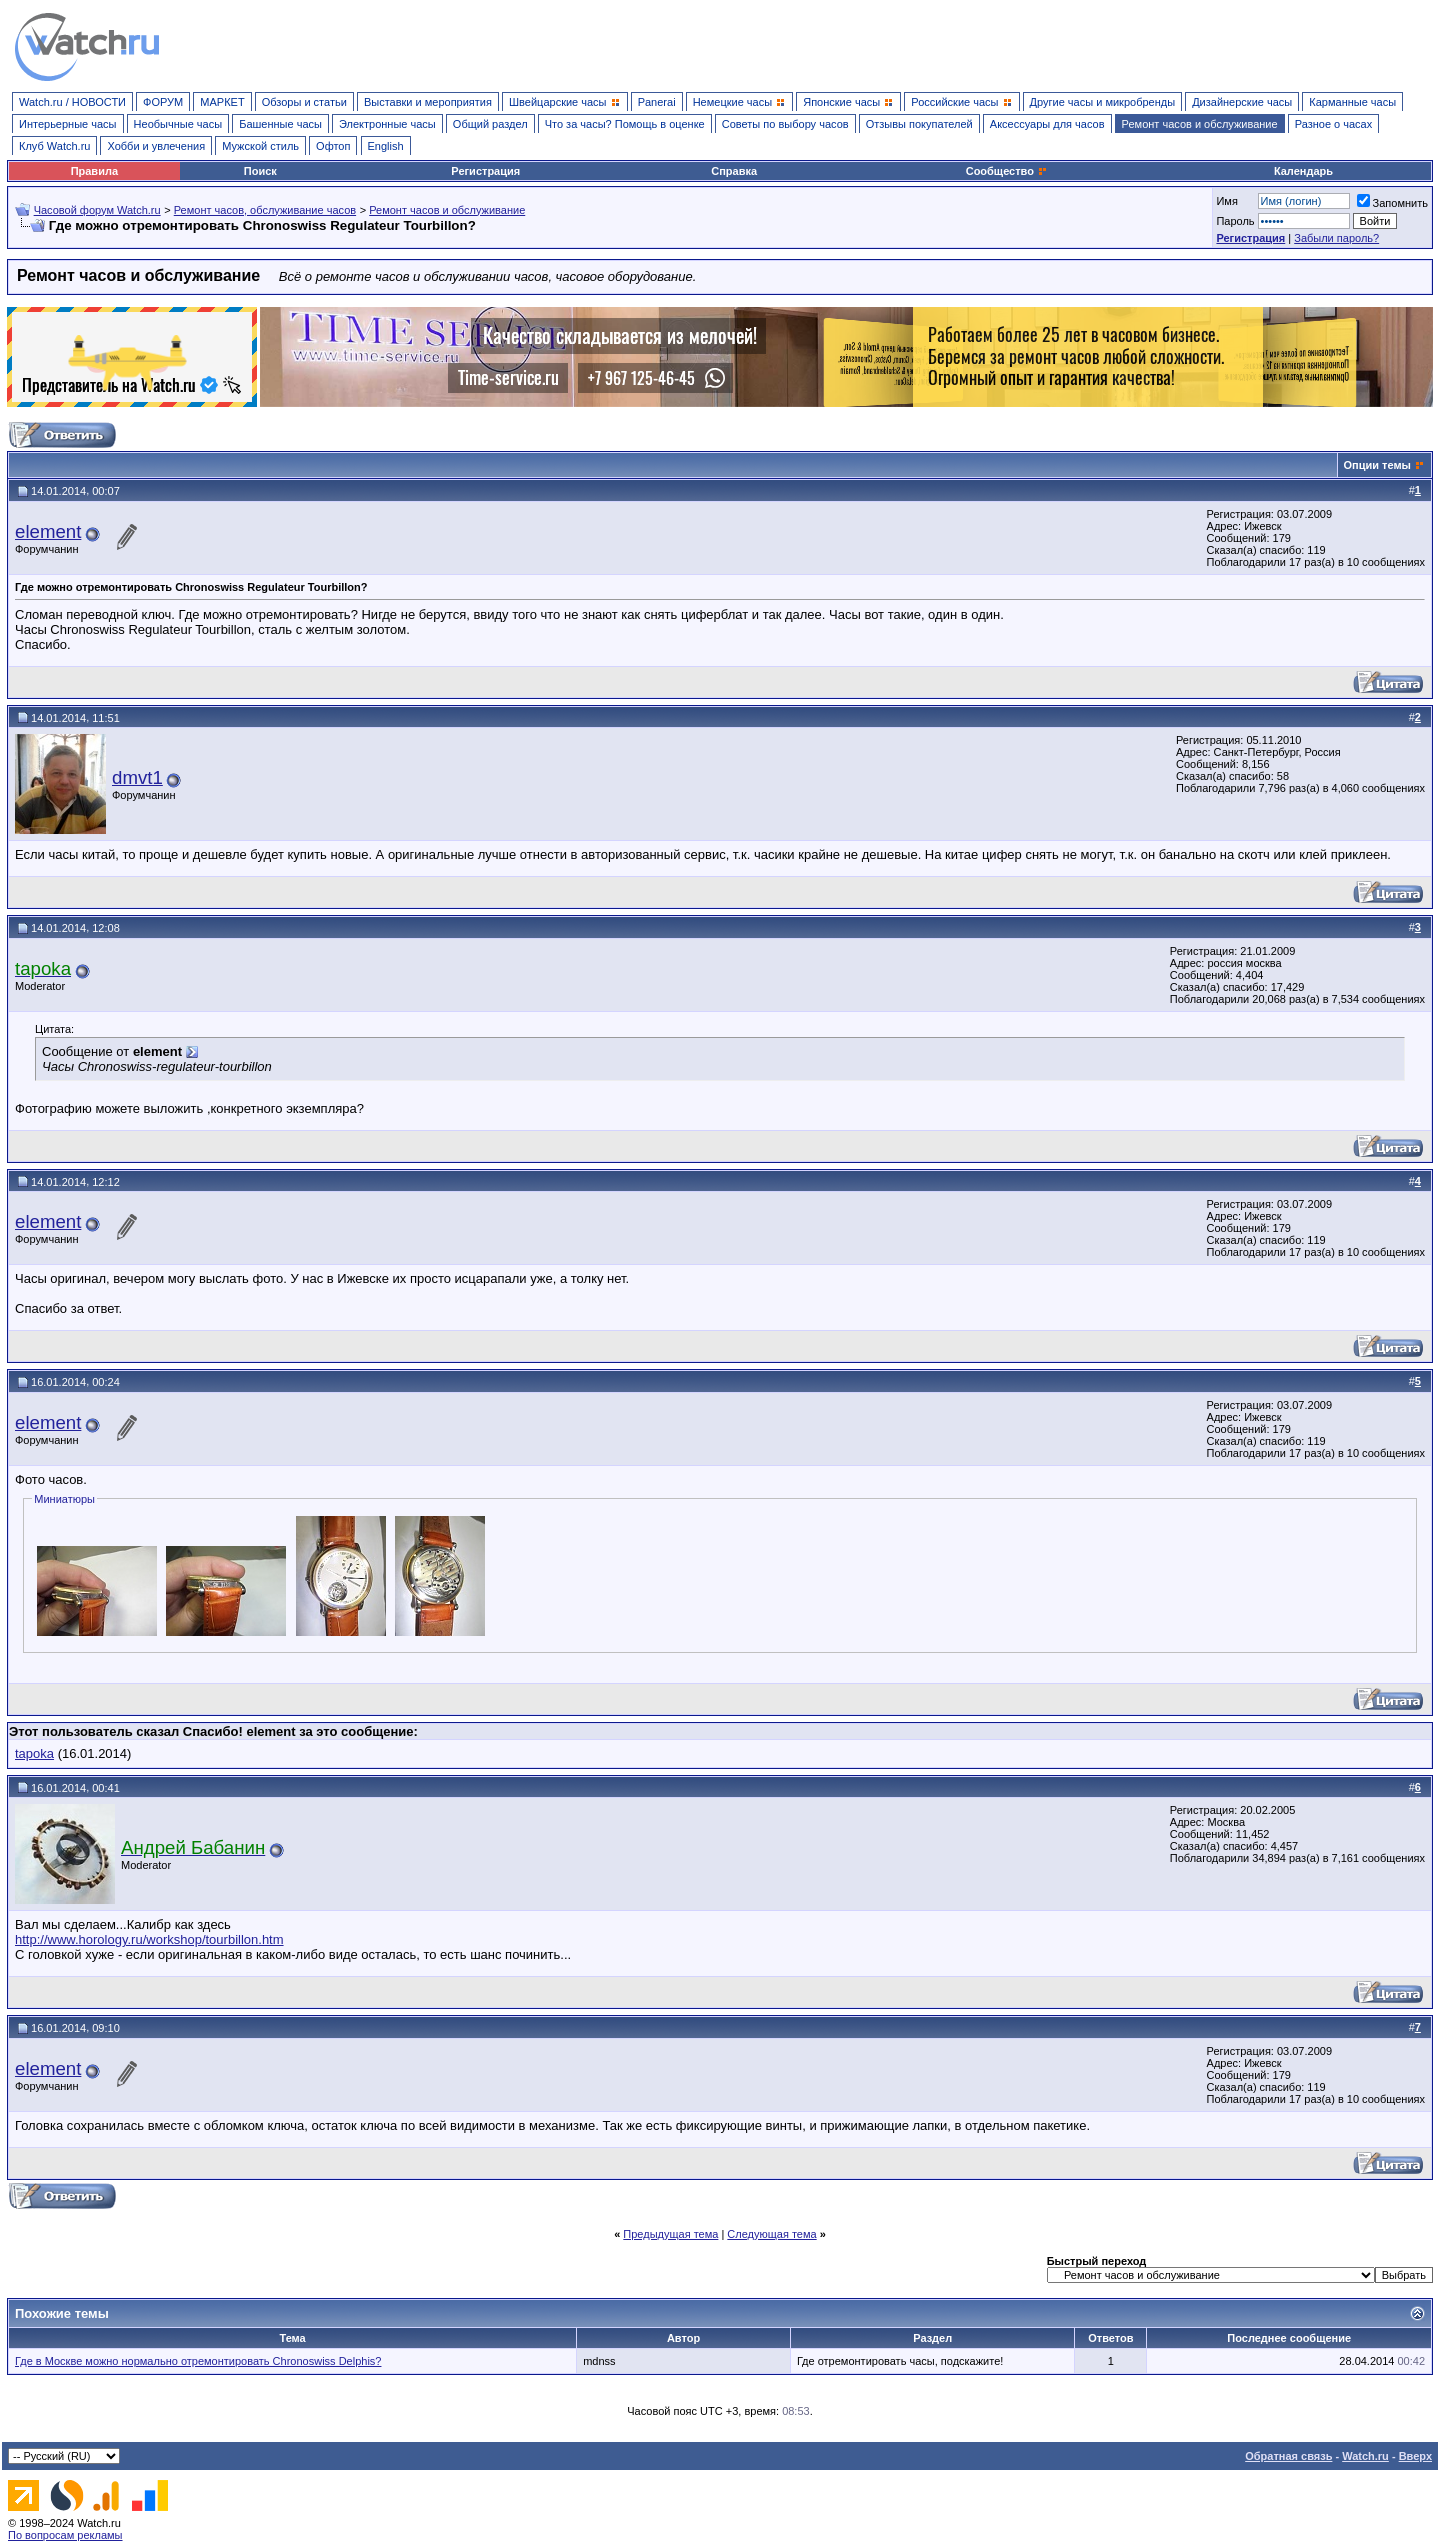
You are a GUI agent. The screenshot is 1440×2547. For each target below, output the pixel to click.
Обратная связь (1288, 2456)
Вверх (1415, 2456)
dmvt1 (137, 777)
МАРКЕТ (222, 102)
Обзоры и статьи (304, 102)
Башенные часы (280, 124)
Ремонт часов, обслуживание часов (265, 210)
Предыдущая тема (670, 2234)
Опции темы (1377, 465)
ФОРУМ (163, 102)
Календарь (1303, 171)
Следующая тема (771, 2234)
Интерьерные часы (68, 124)
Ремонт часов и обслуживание (1200, 124)
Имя (1226, 201)
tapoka (34, 1753)
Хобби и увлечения (156, 146)
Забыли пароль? (1336, 238)
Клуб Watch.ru (54, 146)
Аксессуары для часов (1047, 124)
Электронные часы (387, 124)
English (386, 146)
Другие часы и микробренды (1102, 102)
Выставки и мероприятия (428, 102)
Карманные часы (1352, 102)
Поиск (260, 171)
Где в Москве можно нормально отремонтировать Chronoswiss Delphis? (198, 2361)
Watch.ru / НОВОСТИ (72, 102)
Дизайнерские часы (1242, 102)
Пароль (1235, 221)
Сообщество (1007, 171)
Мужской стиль (260, 146)
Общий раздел (490, 124)
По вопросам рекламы (65, 2535)
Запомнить (1392, 203)
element (48, 531)
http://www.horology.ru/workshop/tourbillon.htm (149, 1939)
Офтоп (333, 146)
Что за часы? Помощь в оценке (625, 124)
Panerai (657, 102)
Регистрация (485, 171)
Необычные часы (178, 124)
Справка (734, 171)
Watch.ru (1365, 2456)
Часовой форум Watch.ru (97, 210)
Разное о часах (1334, 124)
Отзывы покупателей (919, 124)
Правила (94, 171)
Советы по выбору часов (785, 124)
